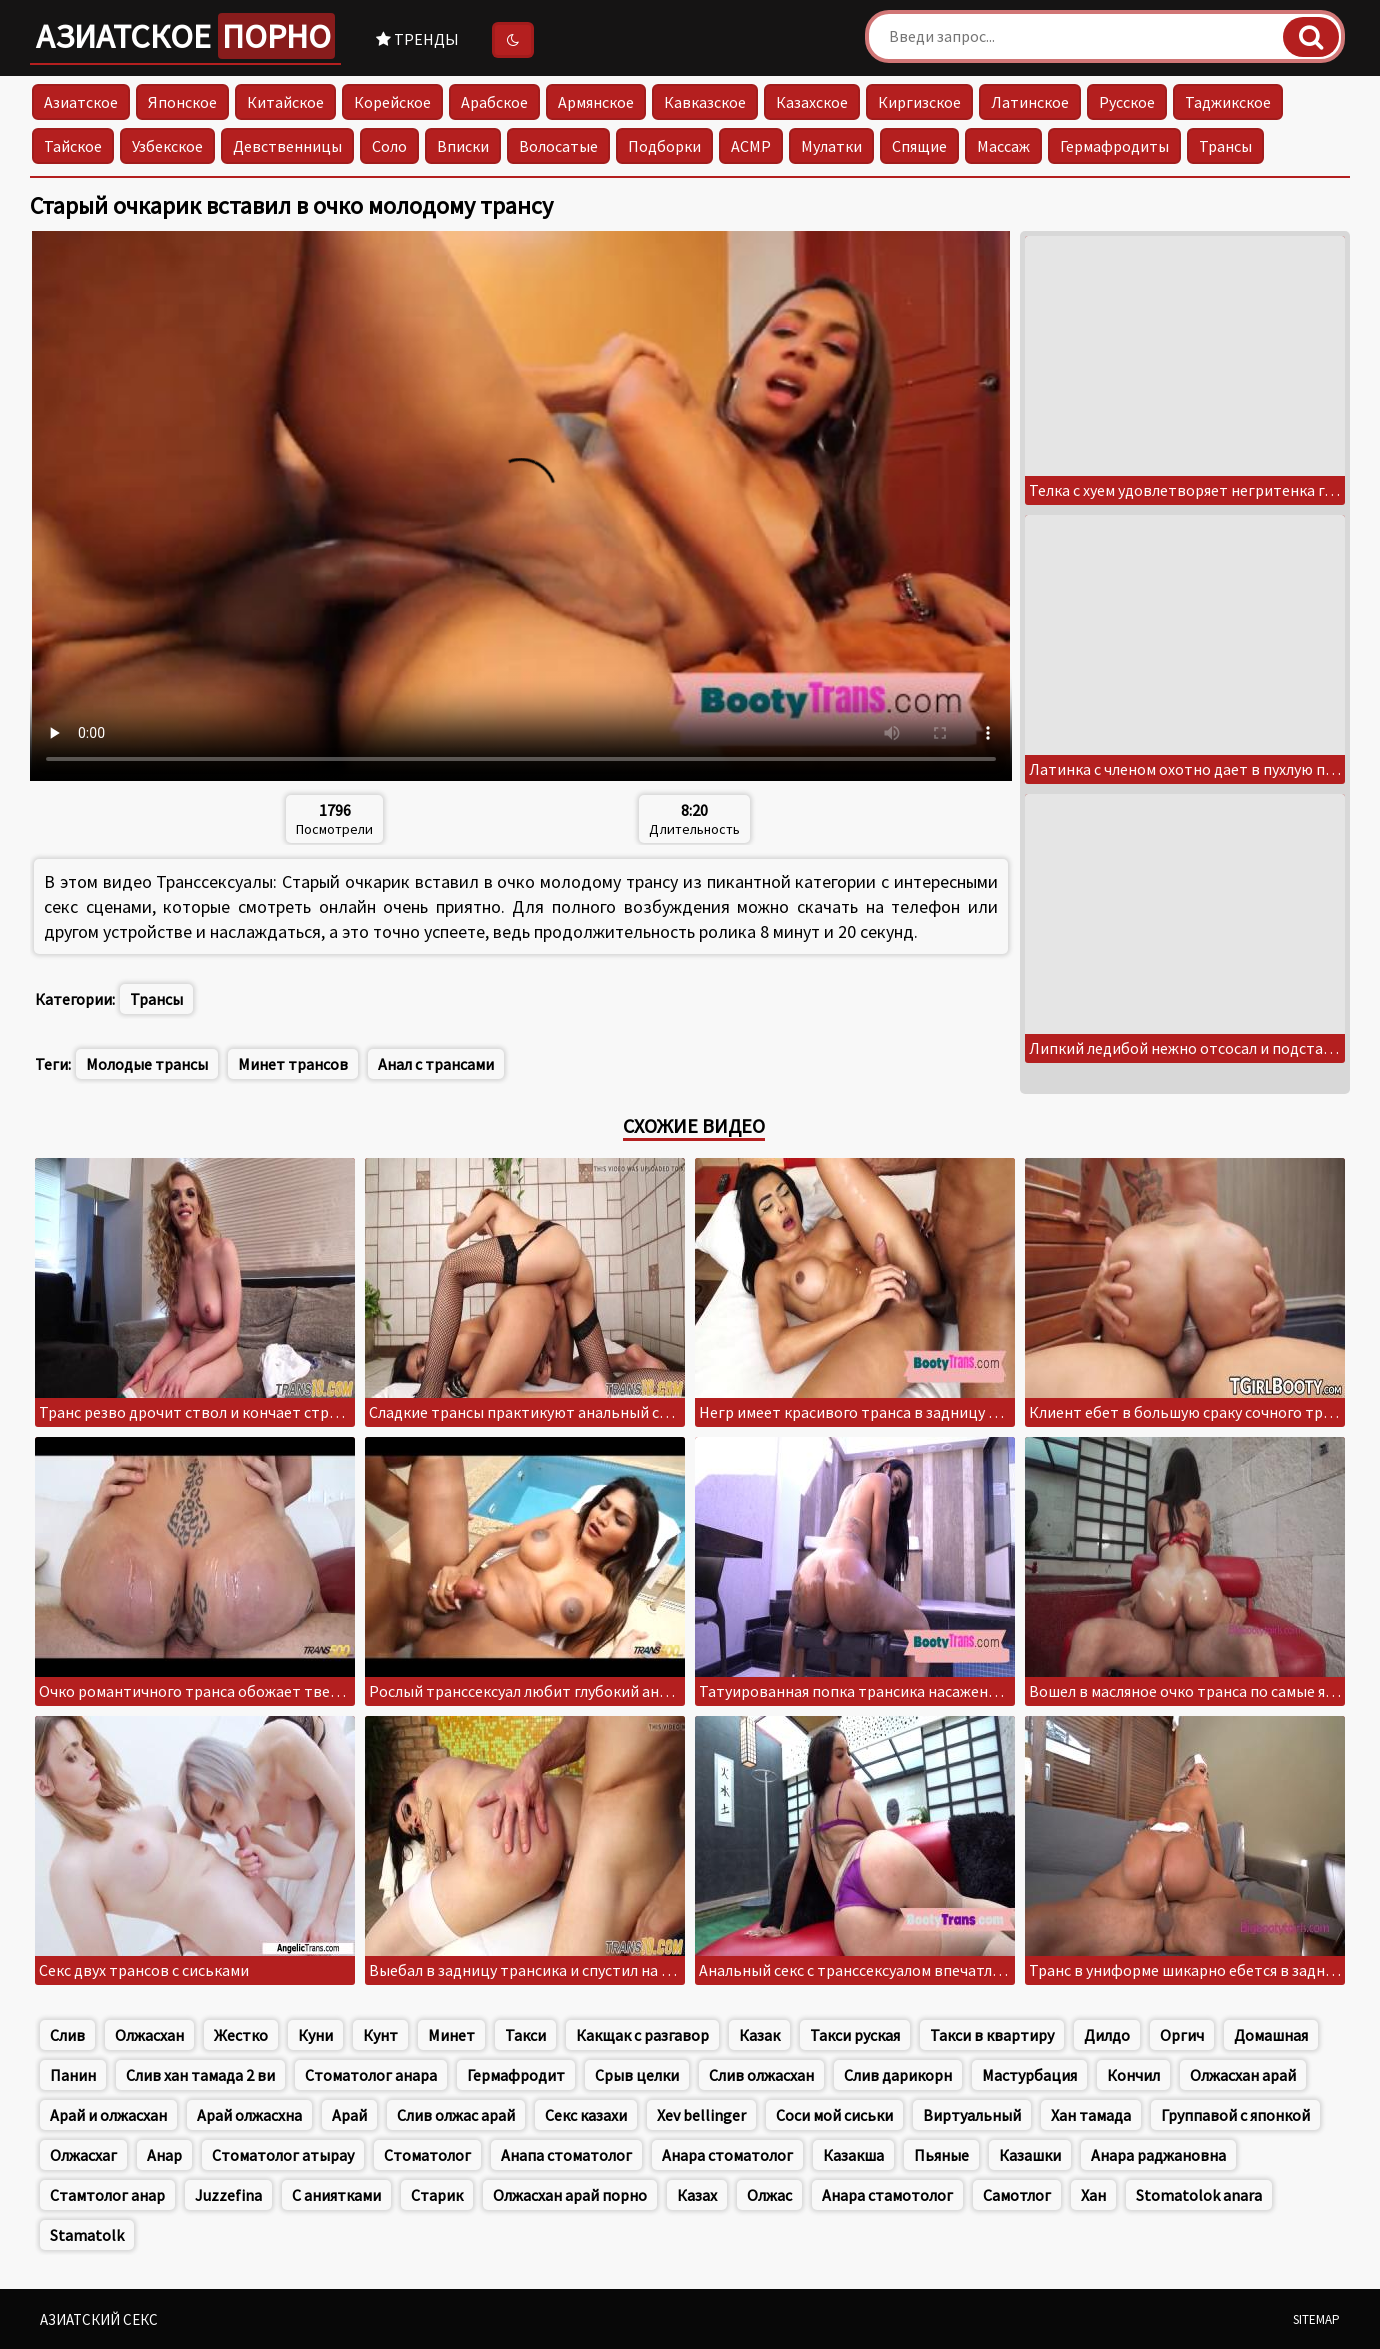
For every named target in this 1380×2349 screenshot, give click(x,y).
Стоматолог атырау (283, 2155)
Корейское (392, 102)
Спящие (919, 146)
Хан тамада (1091, 2115)
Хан (1093, 2195)
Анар (164, 2155)
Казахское (812, 102)
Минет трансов (293, 1064)
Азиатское (185, 36)
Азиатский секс (99, 2319)
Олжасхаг (83, 2155)
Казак (759, 2035)
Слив (67, 2035)
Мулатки (831, 146)
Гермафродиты (1114, 146)
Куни (315, 2035)
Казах (697, 2195)
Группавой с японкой (1235, 2115)
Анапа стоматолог (566, 2155)
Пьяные (941, 2155)
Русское (1127, 102)
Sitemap (1316, 2319)
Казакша (853, 2155)
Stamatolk (87, 2235)
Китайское (285, 102)
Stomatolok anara (1199, 2195)
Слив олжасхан (761, 2075)
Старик (437, 2195)
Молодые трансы (147, 1064)
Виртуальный (972, 2115)
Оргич (1182, 2035)
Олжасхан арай (1243, 2075)
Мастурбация (1029, 2075)
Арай (349, 2115)
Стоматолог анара (371, 2075)
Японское (182, 102)
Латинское (1030, 102)
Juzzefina (228, 2195)
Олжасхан (149, 2035)
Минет (451, 2035)
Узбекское (167, 146)
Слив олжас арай (456, 2115)
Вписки (463, 146)
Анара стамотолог (887, 2195)
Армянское (596, 102)
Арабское (494, 102)
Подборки (664, 146)
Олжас (769, 2195)
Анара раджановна (1158, 2155)
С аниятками (336, 2195)
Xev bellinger (701, 2115)
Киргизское (919, 102)
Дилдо (1107, 2035)
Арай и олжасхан (108, 2115)
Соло (389, 146)
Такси (525, 2035)
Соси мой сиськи (834, 2115)
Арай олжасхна (249, 2115)
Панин (73, 2075)
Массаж (1003, 146)
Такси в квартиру (992, 2035)
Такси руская (855, 2035)
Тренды (417, 39)
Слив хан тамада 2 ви (200, 2075)
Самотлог (1017, 2195)
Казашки (1030, 2155)
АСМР (751, 146)
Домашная (1271, 2035)
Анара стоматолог (727, 2155)
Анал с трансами (436, 1064)
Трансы (1225, 146)
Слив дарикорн (898, 2075)
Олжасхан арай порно (570, 2195)
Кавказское (705, 102)
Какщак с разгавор (642, 2035)
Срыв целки (637, 2075)
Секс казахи (586, 2115)
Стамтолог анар (107, 2195)
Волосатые (558, 146)
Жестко (241, 2035)
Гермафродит (516, 2075)
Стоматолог (427, 2155)
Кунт (380, 2035)
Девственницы (287, 146)
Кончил (1133, 2075)
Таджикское (1228, 102)
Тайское (73, 146)
